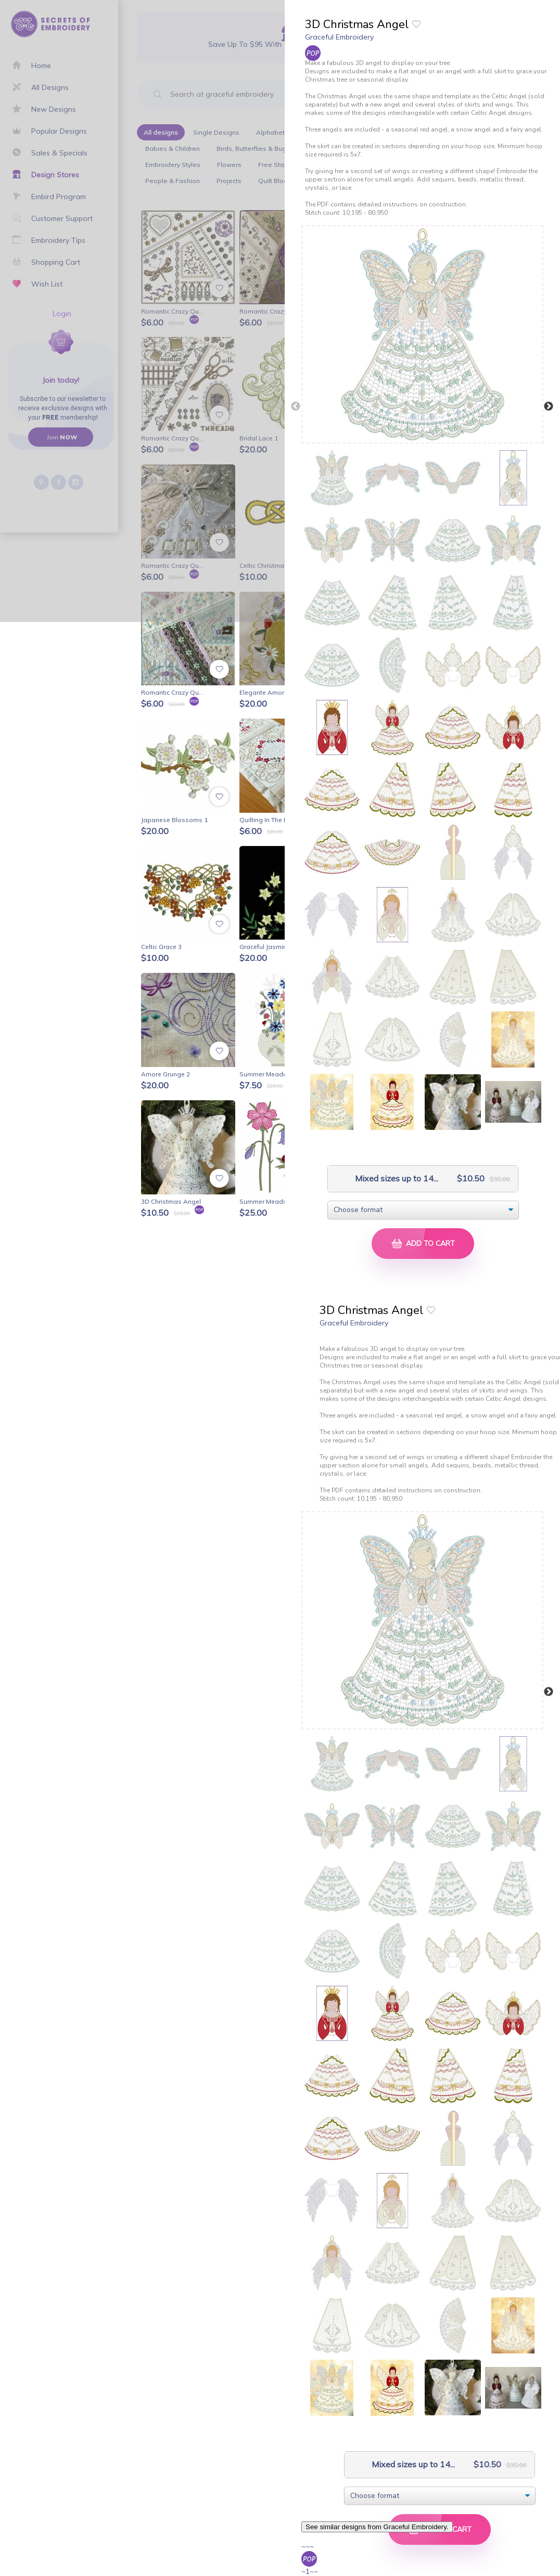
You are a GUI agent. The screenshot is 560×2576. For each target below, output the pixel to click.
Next (548, 406)
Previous (295, 406)
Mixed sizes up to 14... (386, 1178)
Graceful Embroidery (339, 37)
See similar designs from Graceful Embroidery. (377, 2527)
